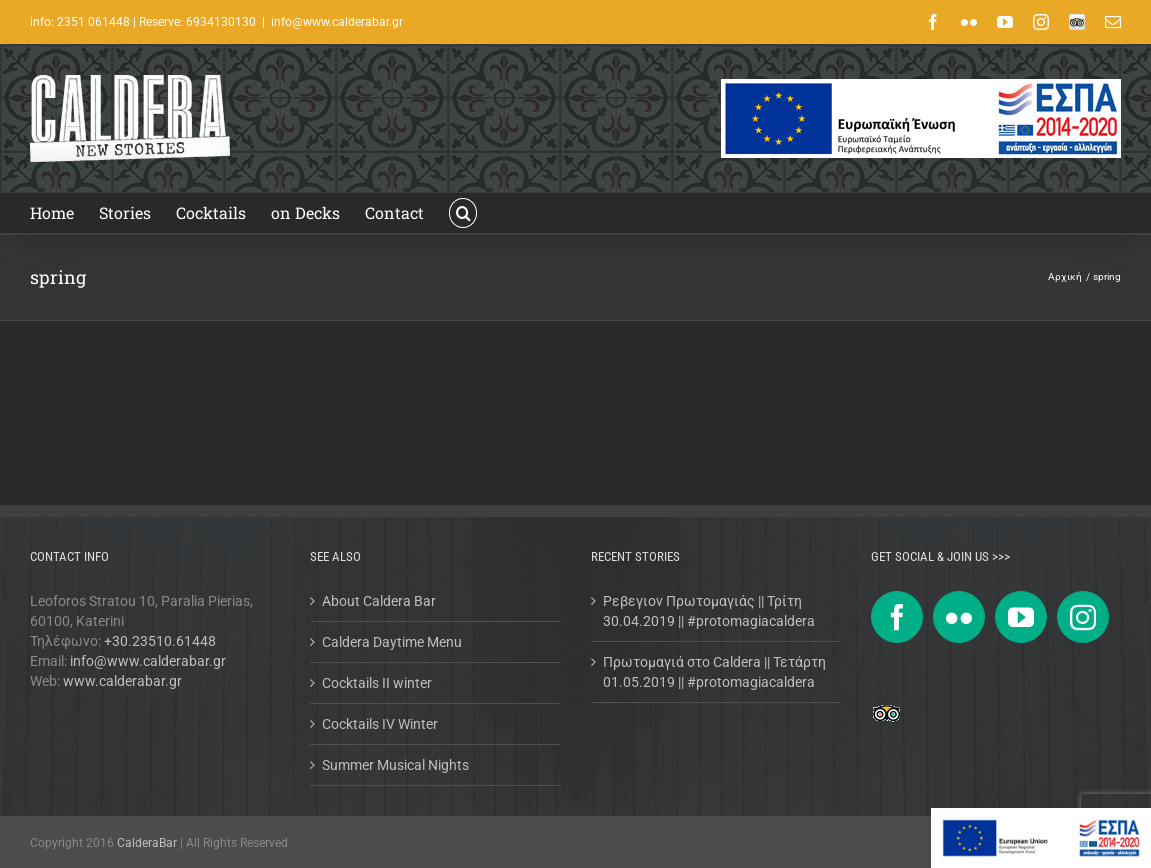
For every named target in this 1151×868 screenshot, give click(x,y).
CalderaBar (148, 843)
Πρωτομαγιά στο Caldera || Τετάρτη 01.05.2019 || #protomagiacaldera (714, 672)
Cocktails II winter (377, 683)
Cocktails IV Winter (380, 724)
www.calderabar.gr (122, 681)
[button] (463, 213)
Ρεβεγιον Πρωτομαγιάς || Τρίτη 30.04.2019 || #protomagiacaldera (709, 611)
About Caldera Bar (379, 601)
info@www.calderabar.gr (337, 22)
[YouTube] (1021, 617)
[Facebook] (897, 617)
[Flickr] (959, 617)
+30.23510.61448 (160, 641)
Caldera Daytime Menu (392, 642)
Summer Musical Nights (395, 765)
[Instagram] (1083, 617)
